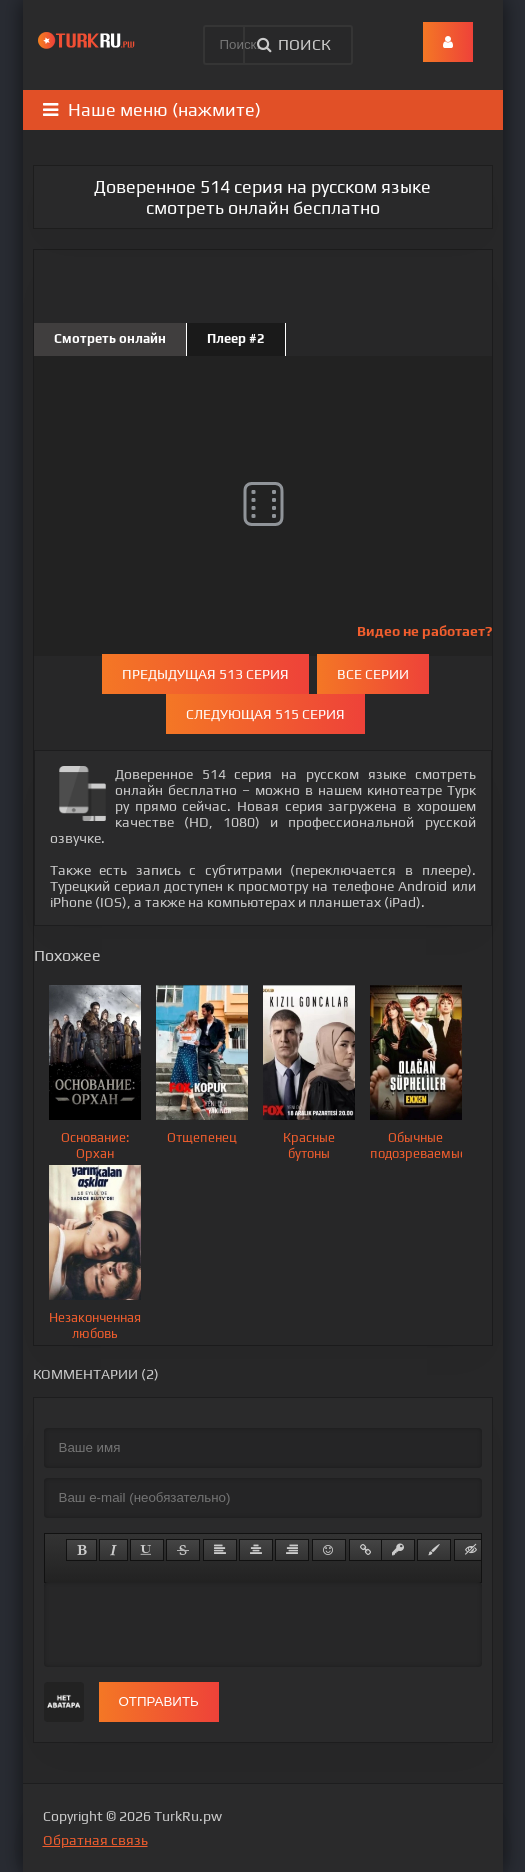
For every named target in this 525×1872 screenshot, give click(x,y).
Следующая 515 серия (265, 714)
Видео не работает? (424, 631)
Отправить (159, 1701)
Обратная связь (95, 1840)
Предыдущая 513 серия (205, 674)
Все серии (373, 674)
